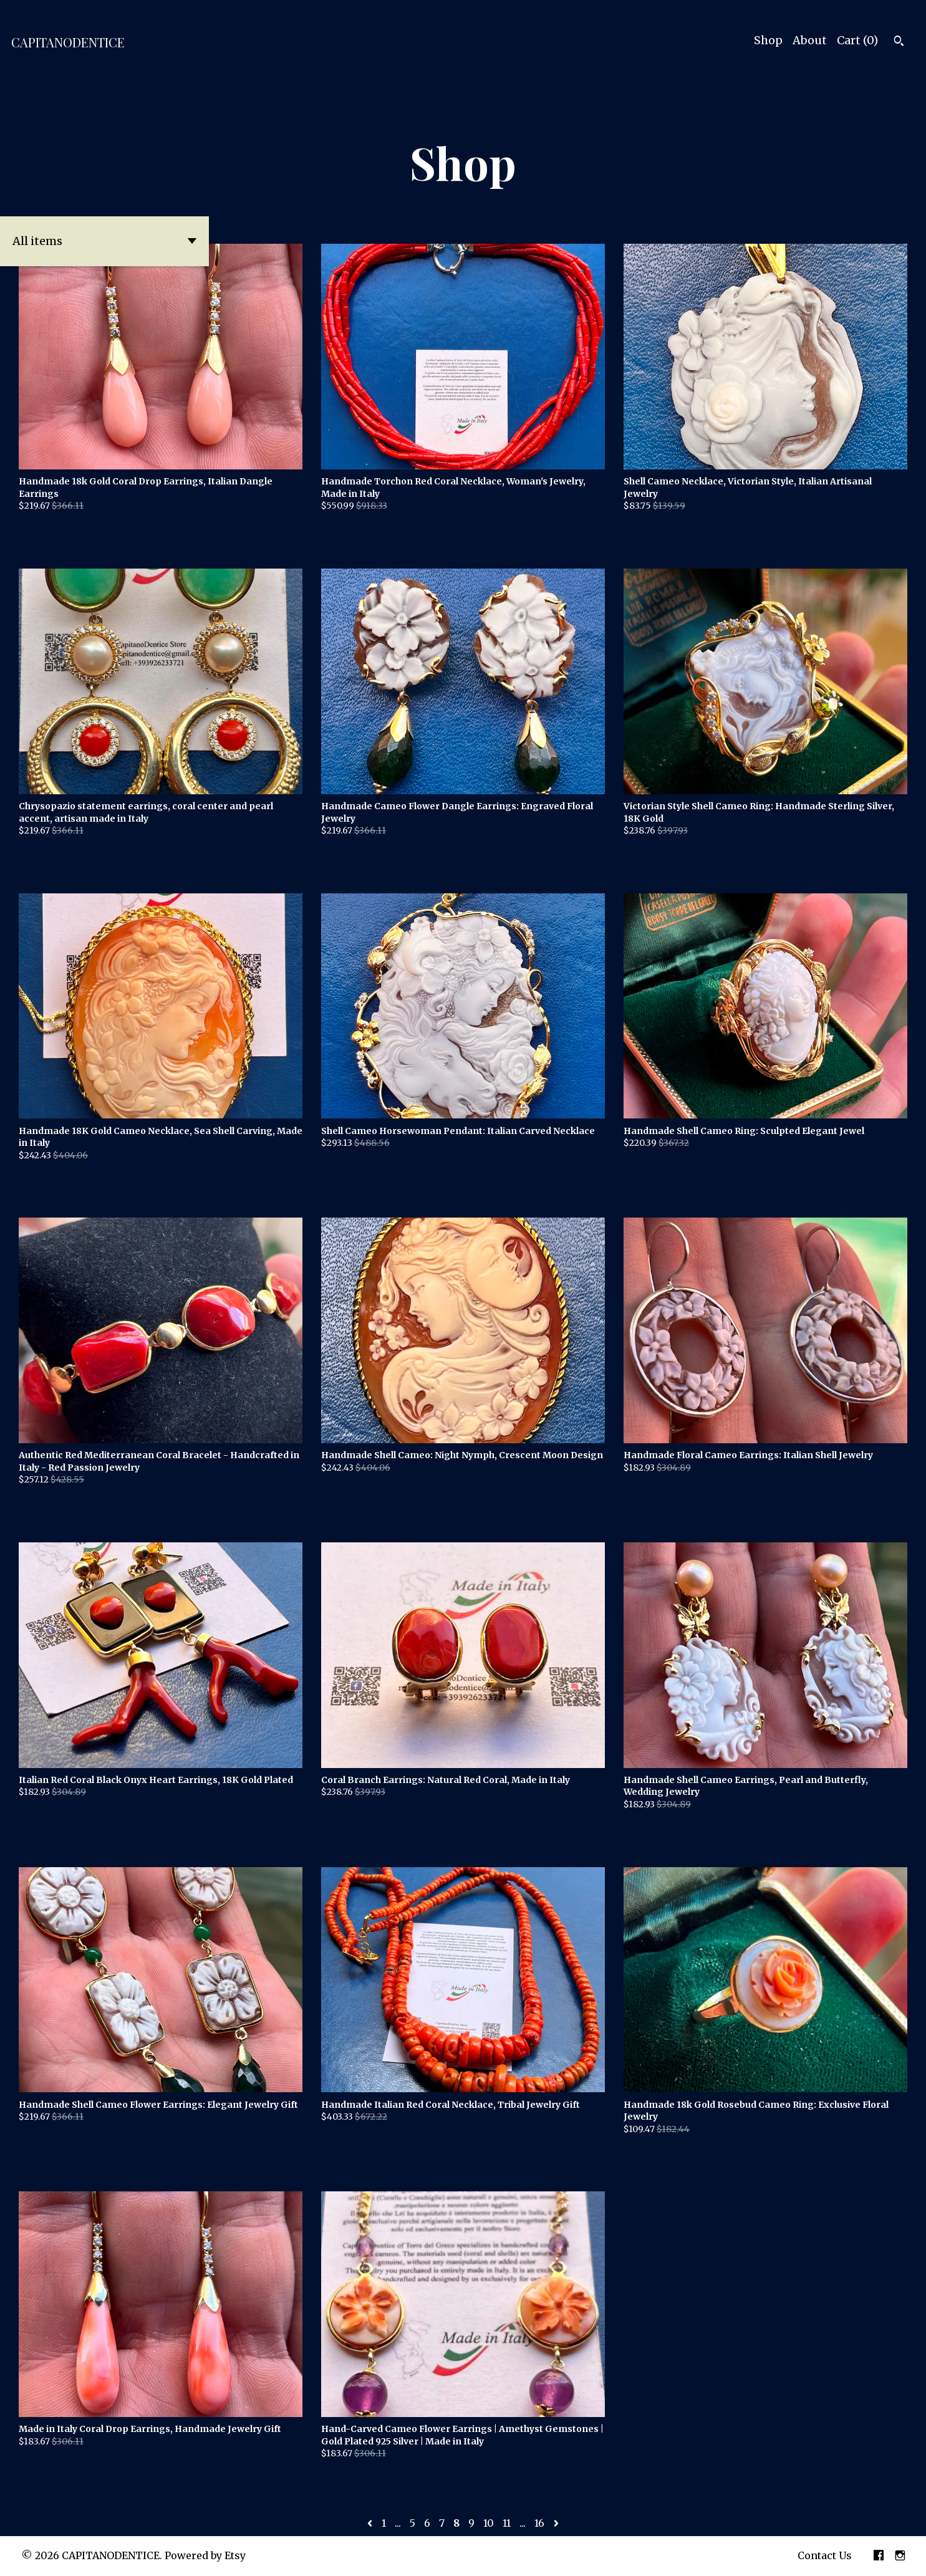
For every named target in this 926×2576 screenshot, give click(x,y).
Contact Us (825, 2555)
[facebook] (879, 2556)
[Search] (899, 42)
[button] (104, 241)
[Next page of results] (556, 2523)
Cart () (857, 40)
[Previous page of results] (371, 2523)
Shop (768, 40)
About (810, 40)
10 (488, 2523)
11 (507, 2523)
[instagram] (900, 2556)
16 (539, 2523)
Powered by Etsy (205, 2555)
